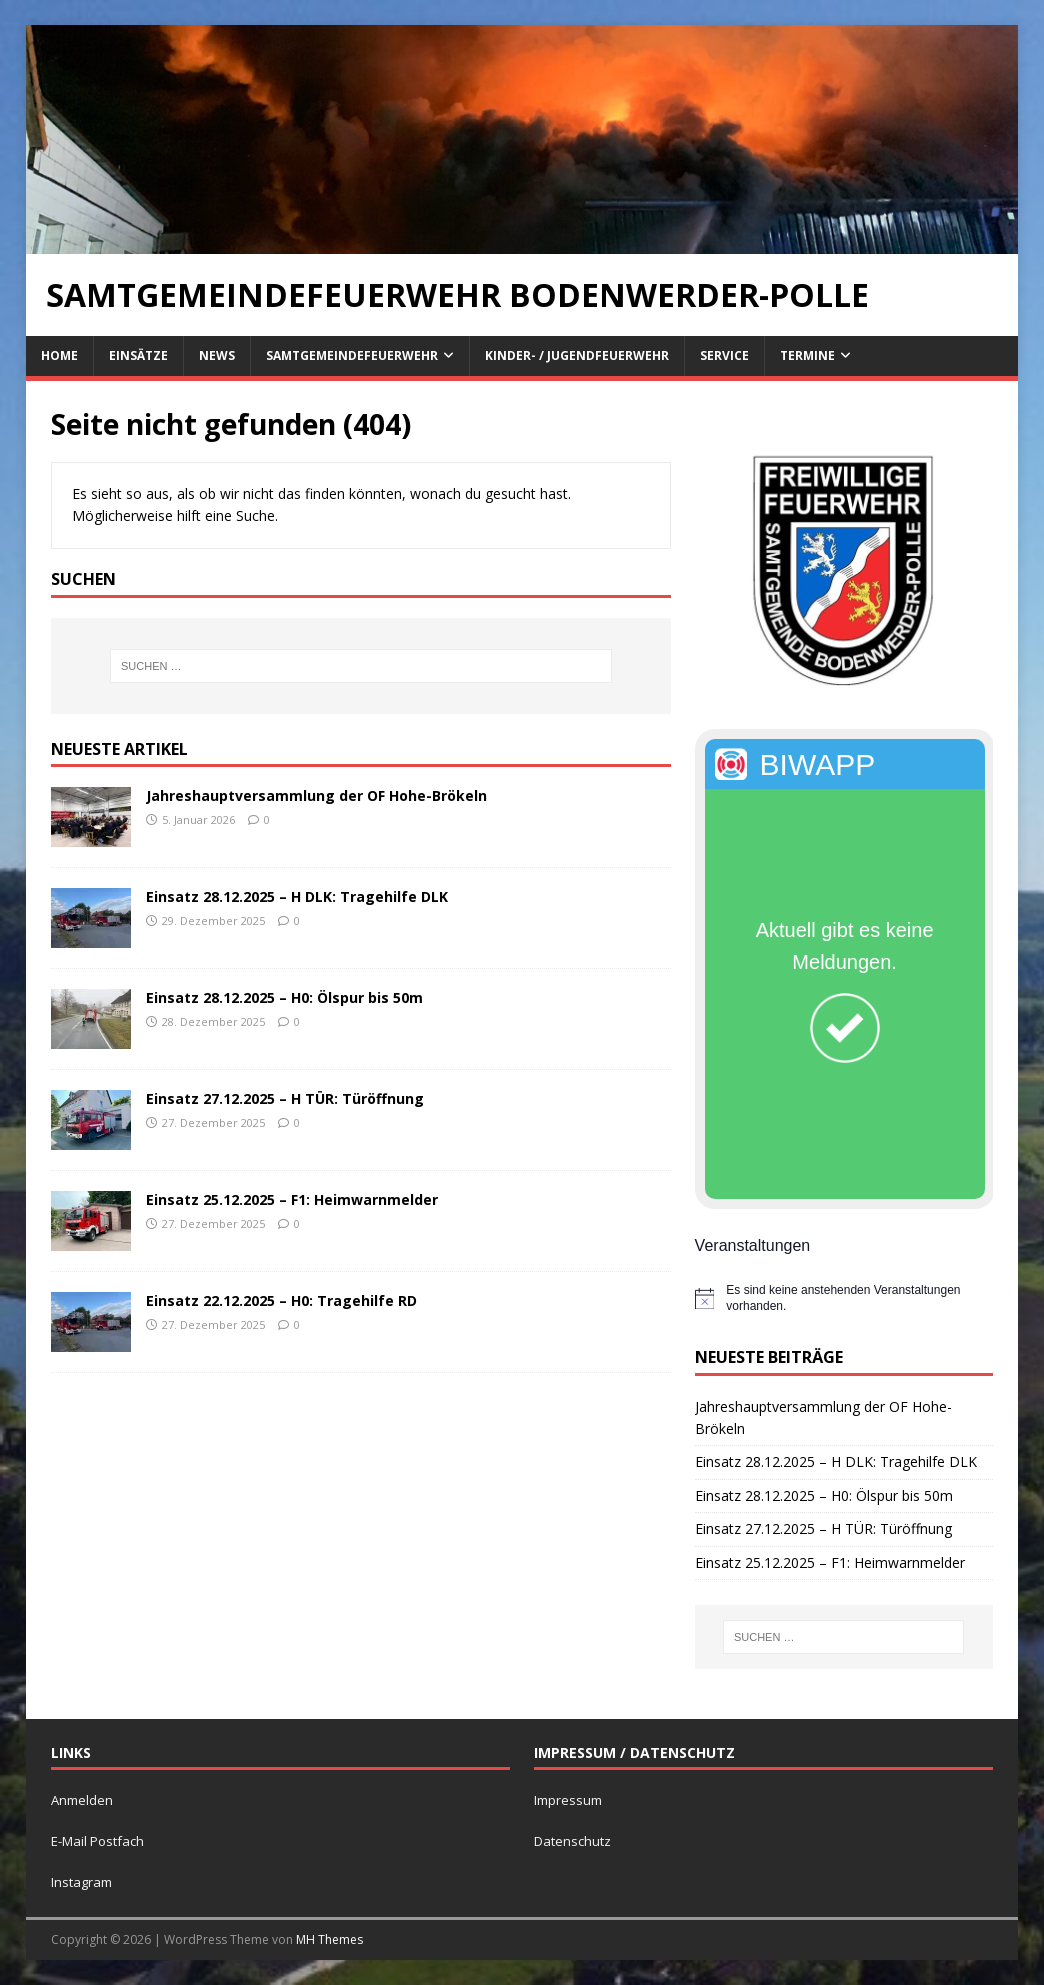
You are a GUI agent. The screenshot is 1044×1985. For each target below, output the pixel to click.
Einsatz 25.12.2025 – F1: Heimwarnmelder (292, 1199)
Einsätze (138, 355)
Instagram (81, 1882)
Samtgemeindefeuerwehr (352, 355)
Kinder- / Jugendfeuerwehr (577, 355)
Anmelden (82, 1800)
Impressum (568, 1800)
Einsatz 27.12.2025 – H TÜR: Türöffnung (285, 1098)
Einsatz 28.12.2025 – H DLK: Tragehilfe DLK (297, 896)
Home (59, 355)
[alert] (844, 1298)
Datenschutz (572, 1841)
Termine (807, 355)
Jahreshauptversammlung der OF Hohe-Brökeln (316, 795)
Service (724, 355)
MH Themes (329, 1939)
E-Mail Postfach (97, 1841)
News (217, 355)
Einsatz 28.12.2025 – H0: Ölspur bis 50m (284, 997)
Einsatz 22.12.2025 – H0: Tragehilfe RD (281, 1300)
